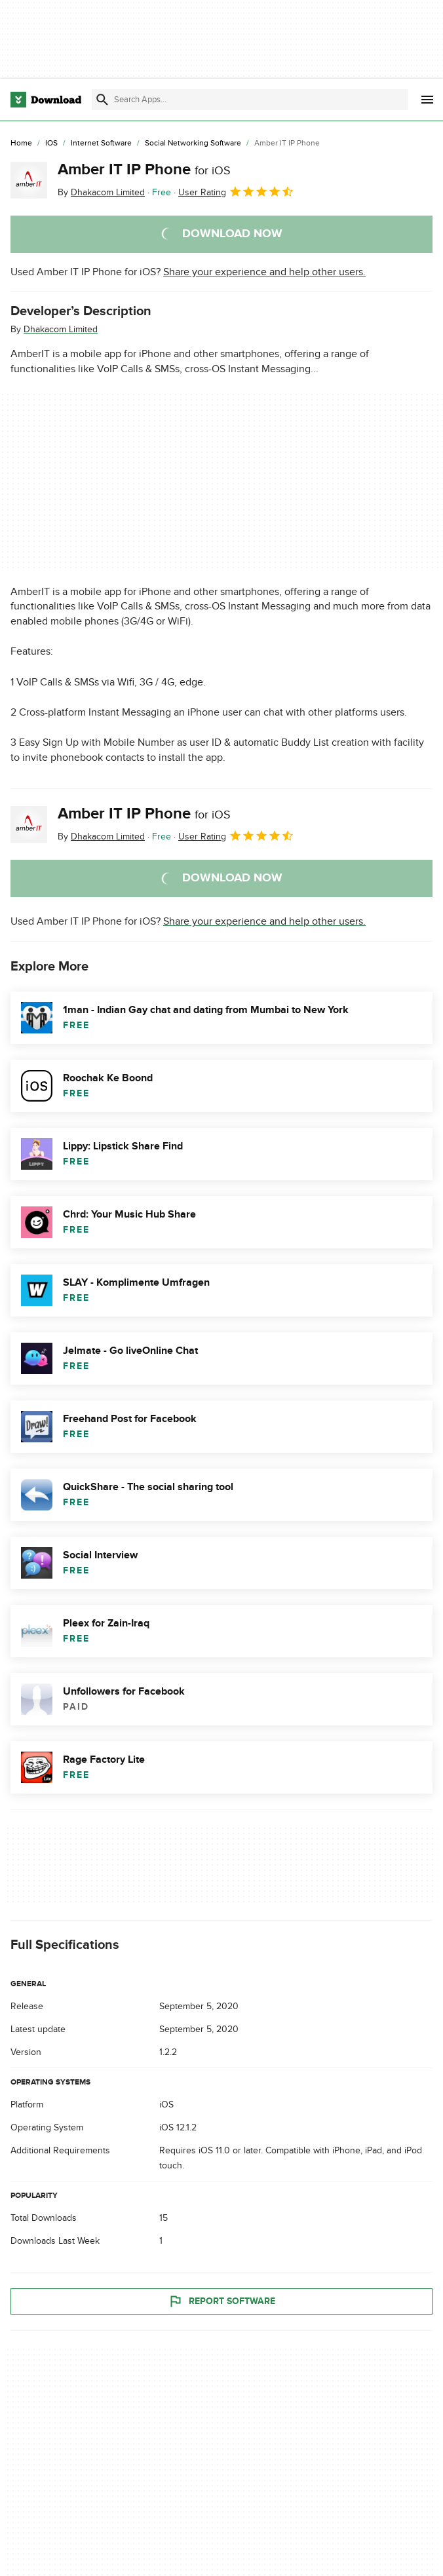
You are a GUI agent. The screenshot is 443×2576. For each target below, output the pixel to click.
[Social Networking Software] (193, 143)
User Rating (236, 191)
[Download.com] (45, 99)
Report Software (221, 2301)
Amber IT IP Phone (144, 169)
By (101, 192)
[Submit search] (102, 99)
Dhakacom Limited (61, 329)
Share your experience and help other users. (264, 272)
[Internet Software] (101, 143)
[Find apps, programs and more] (250, 99)
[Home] (21, 143)
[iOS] (51, 143)
